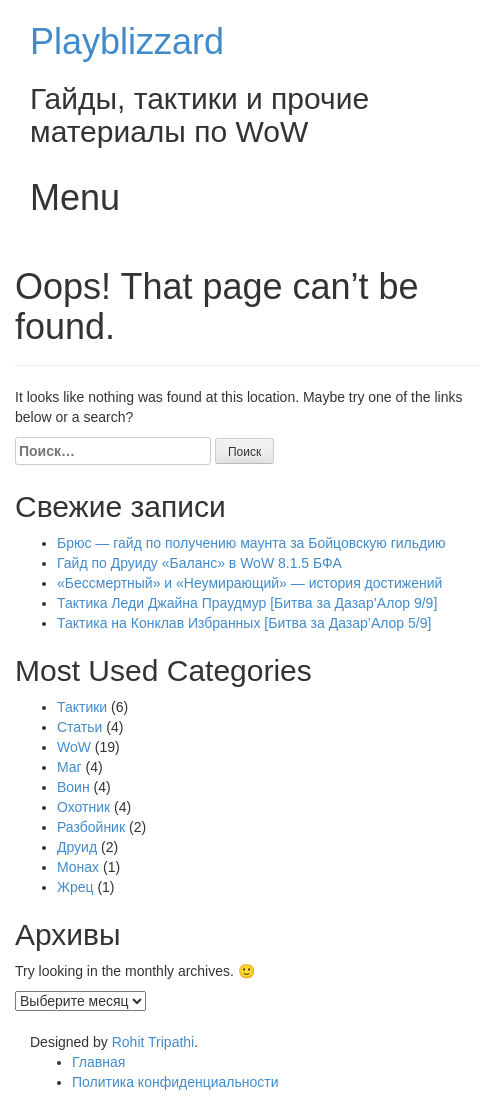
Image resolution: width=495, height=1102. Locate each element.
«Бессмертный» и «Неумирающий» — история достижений (249, 583)
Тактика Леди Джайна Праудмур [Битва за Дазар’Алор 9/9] (247, 603)
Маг (69, 767)
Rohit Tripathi (153, 1042)
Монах (78, 867)
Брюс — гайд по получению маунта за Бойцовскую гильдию (251, 543)
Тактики (82, 707)
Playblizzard (127, 41)
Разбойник (91, 827)
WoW (74, 747)
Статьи (79, 727)
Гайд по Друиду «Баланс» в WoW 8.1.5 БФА (199, 563)
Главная (98, 1062)
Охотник (83, 807)
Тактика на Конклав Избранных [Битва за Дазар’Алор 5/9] (244, 623)
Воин (73, 787)
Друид (77, 847)
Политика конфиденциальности (175, 1082)
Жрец (75, 887)
